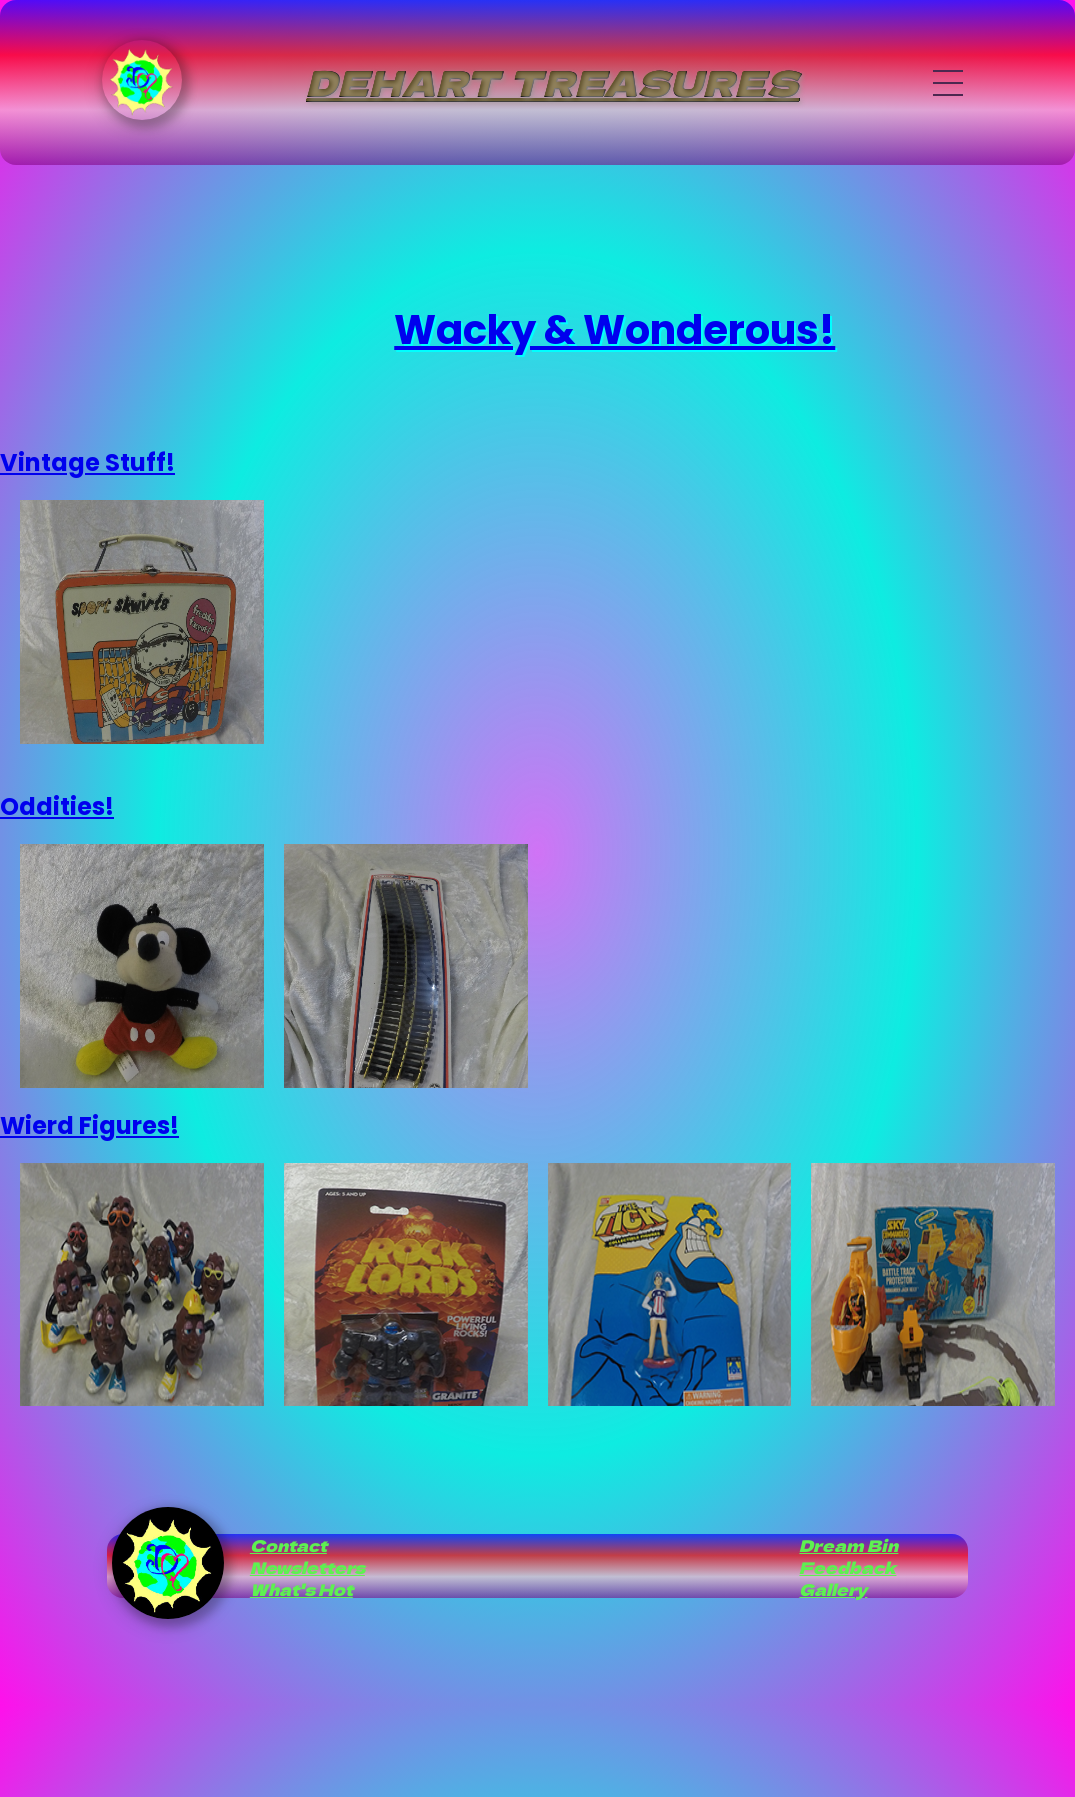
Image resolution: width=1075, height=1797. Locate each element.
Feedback (847, 1567)
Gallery (833, 1589)
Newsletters (307, 1567)
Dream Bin (848, 1545)
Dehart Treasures (552, 81)
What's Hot (301, 1589)
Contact (288, 1545)
